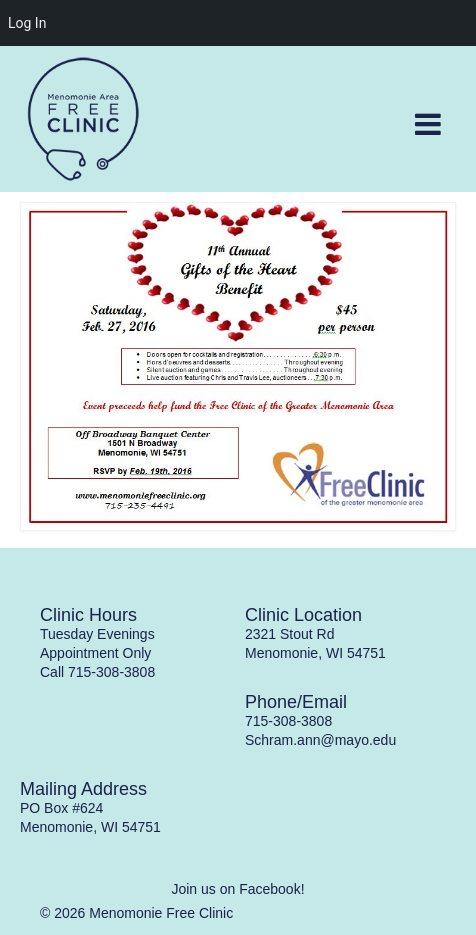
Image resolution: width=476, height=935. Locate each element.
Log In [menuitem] (27, 23)
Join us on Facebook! (237, 889)
